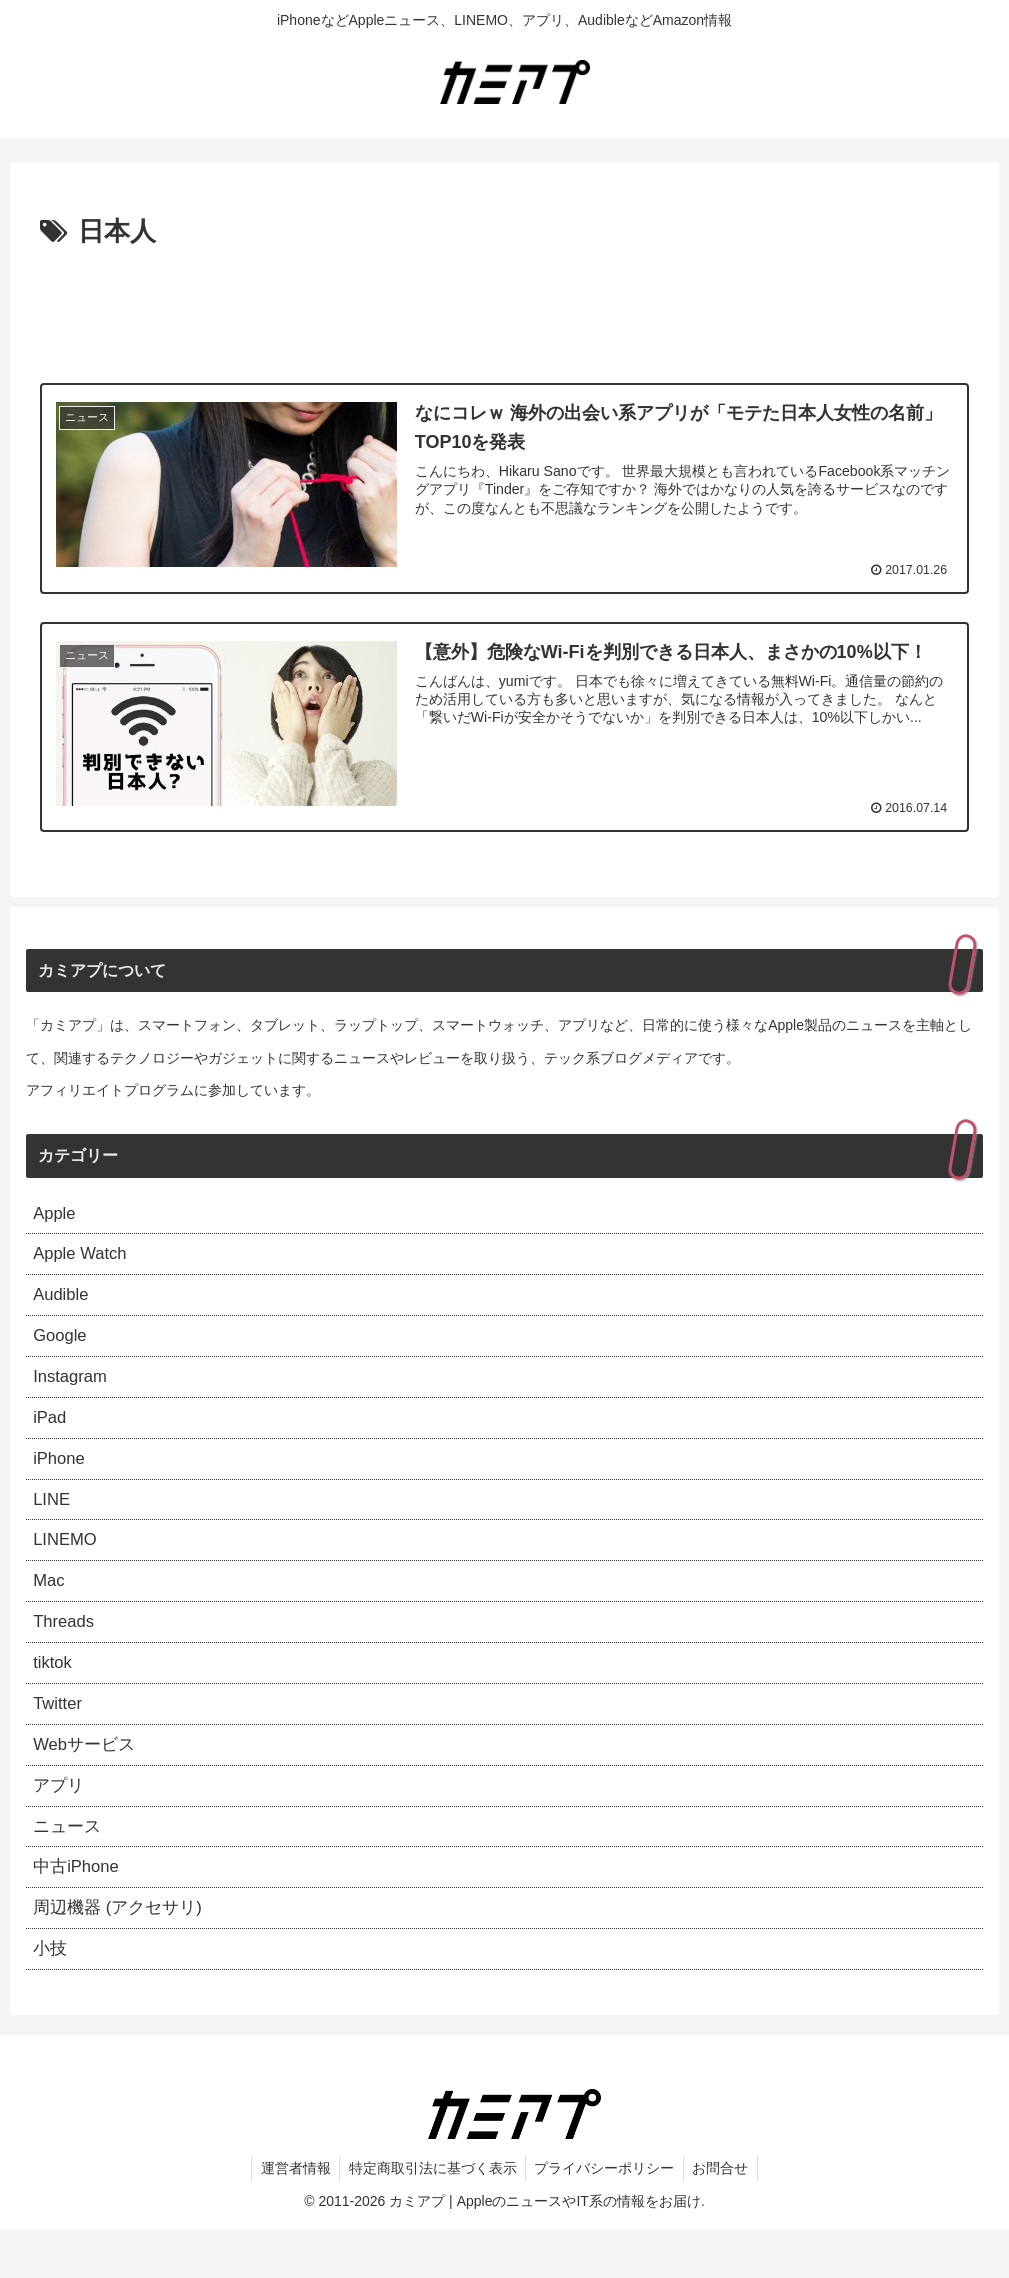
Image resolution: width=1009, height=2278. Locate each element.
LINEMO (67, 1561)
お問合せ (725, 2215)
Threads (66, 1648)
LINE (53, 1518)
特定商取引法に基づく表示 (431, 2215)
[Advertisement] (504, 310)
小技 (51, 1995)
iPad (51, 1431)
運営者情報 (291, 2215)
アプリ (60, 1821)
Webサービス (87, 1778)
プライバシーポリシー (606, 2215)
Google (62, 1344)
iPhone (61, 1474)
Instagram (73, 1387)
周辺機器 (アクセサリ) (122, 1951)
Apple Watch (83, 1257)
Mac (50, 1604)
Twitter (59, 1734)
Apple (56, 1214)
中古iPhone (79, 1908)
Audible (63, 1301)
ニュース (69, 1865)
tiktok (54, 1691)
